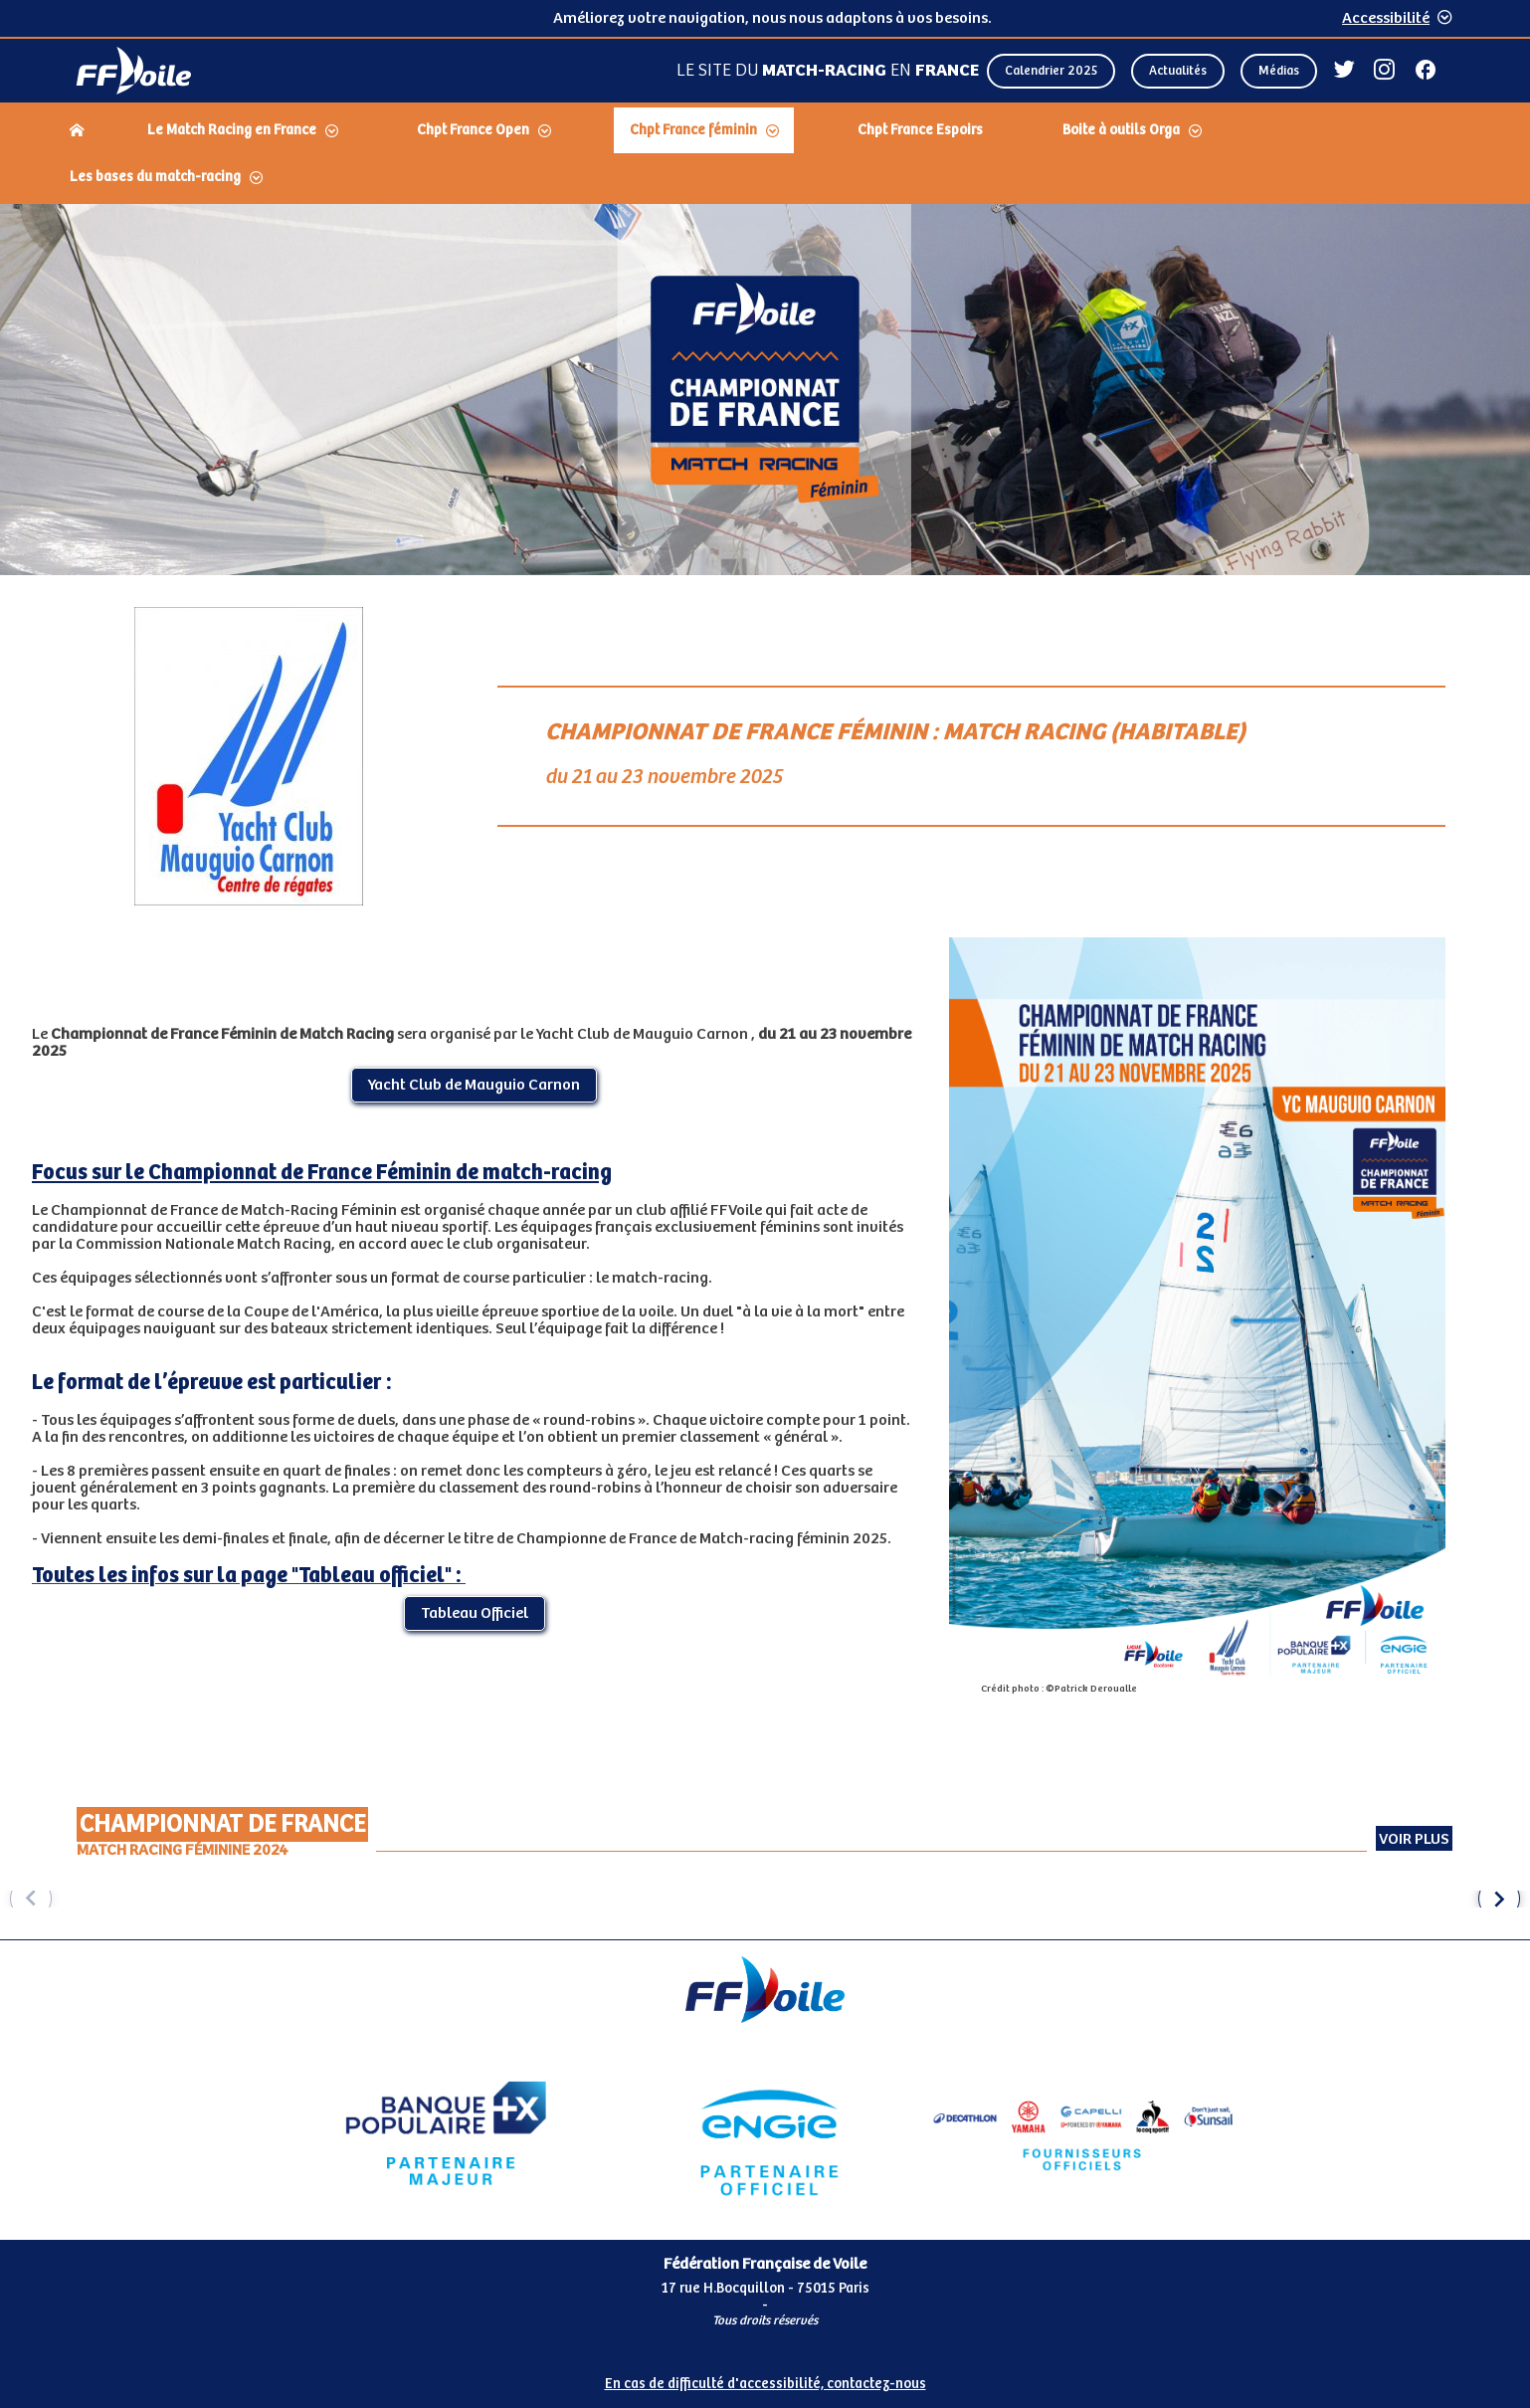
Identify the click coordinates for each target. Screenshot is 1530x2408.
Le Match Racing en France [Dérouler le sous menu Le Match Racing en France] (231, 130)
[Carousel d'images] (765, 1899)
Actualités (1178, 71)
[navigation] (765, 155)
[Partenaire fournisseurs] (1084, 2133)
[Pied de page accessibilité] (765, 2376)
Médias (1278, 71)
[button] (1499, 1898)
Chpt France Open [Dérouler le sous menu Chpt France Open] (473, 130)
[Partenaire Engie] (765, 2133)
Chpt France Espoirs (920, 130)
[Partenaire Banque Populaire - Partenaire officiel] (446, 2133)
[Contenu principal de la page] (765, 1071)
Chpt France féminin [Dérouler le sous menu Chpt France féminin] (693, 130)
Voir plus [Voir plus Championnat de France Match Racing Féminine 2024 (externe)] (1414, 1839)
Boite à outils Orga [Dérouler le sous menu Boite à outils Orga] (1121, 130)
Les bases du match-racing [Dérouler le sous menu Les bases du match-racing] (155, 177)
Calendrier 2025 (1051, 71)
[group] (187, 1899)
